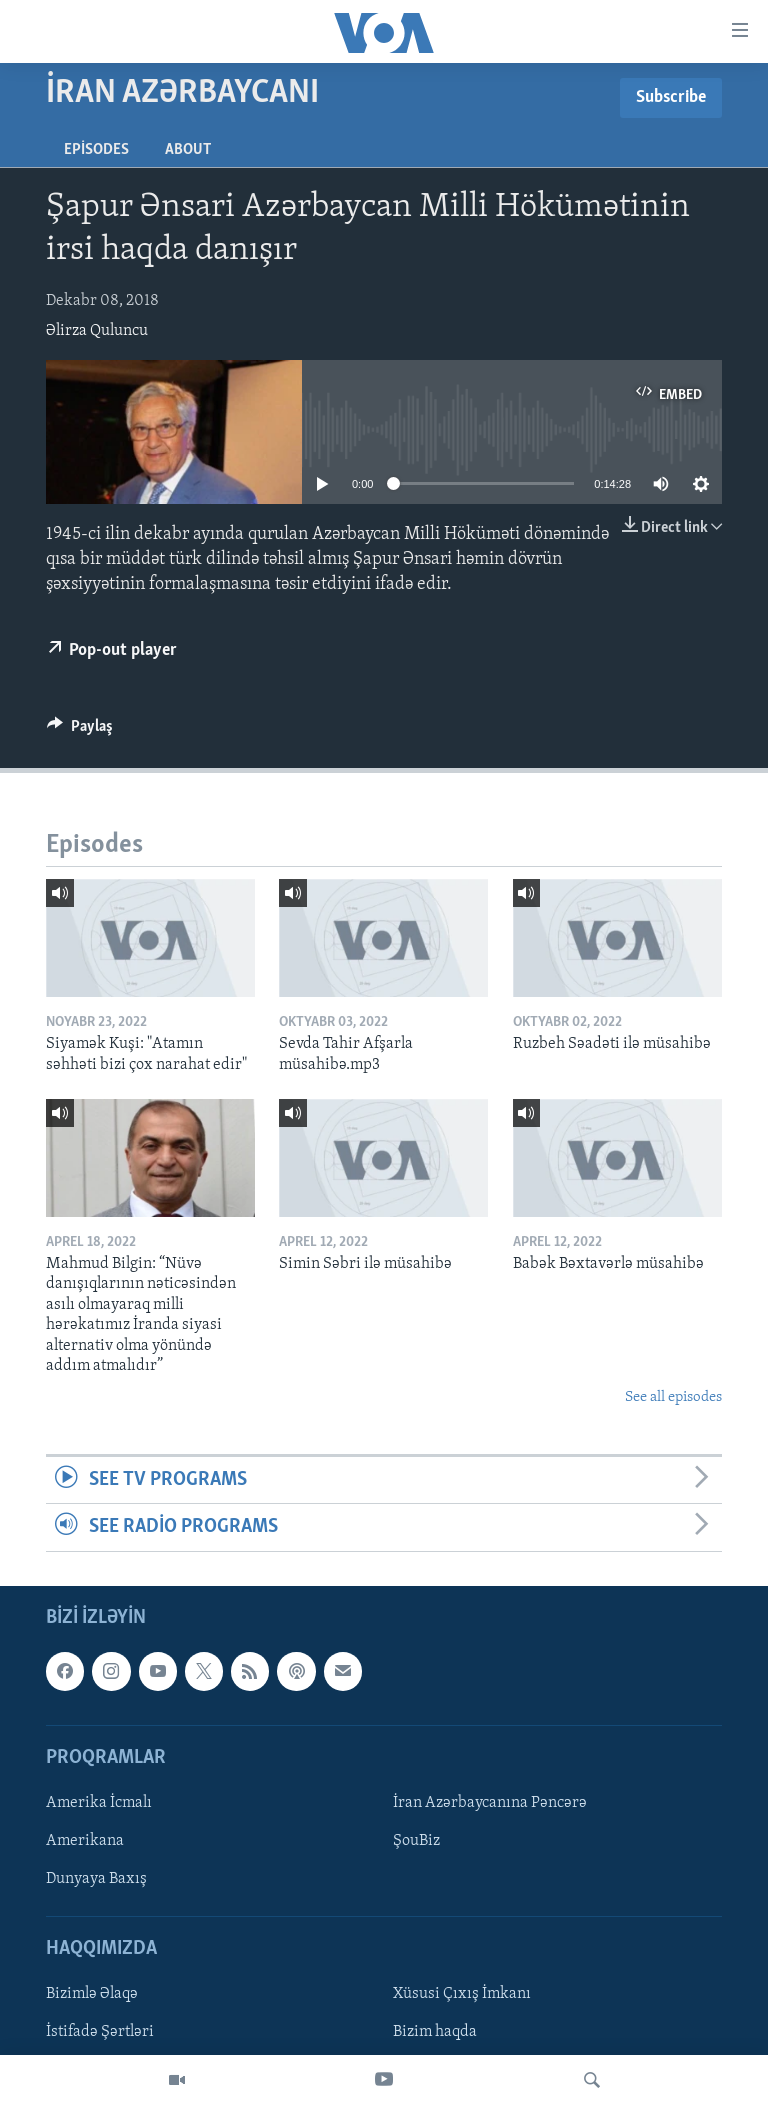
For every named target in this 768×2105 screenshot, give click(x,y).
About (188, 150)
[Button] (80, 731)
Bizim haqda (435, 2032)
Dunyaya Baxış (96, 1879)
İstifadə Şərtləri (100, 2032)
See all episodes (673, 1397)
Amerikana (85, 1841)
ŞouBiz (416, 1841)
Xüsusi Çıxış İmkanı (462, 1994)
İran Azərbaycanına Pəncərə (490, 1803)
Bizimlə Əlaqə (92, 1994)
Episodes (96, 150)
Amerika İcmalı (99, 1803)
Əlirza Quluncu (97, 331)
